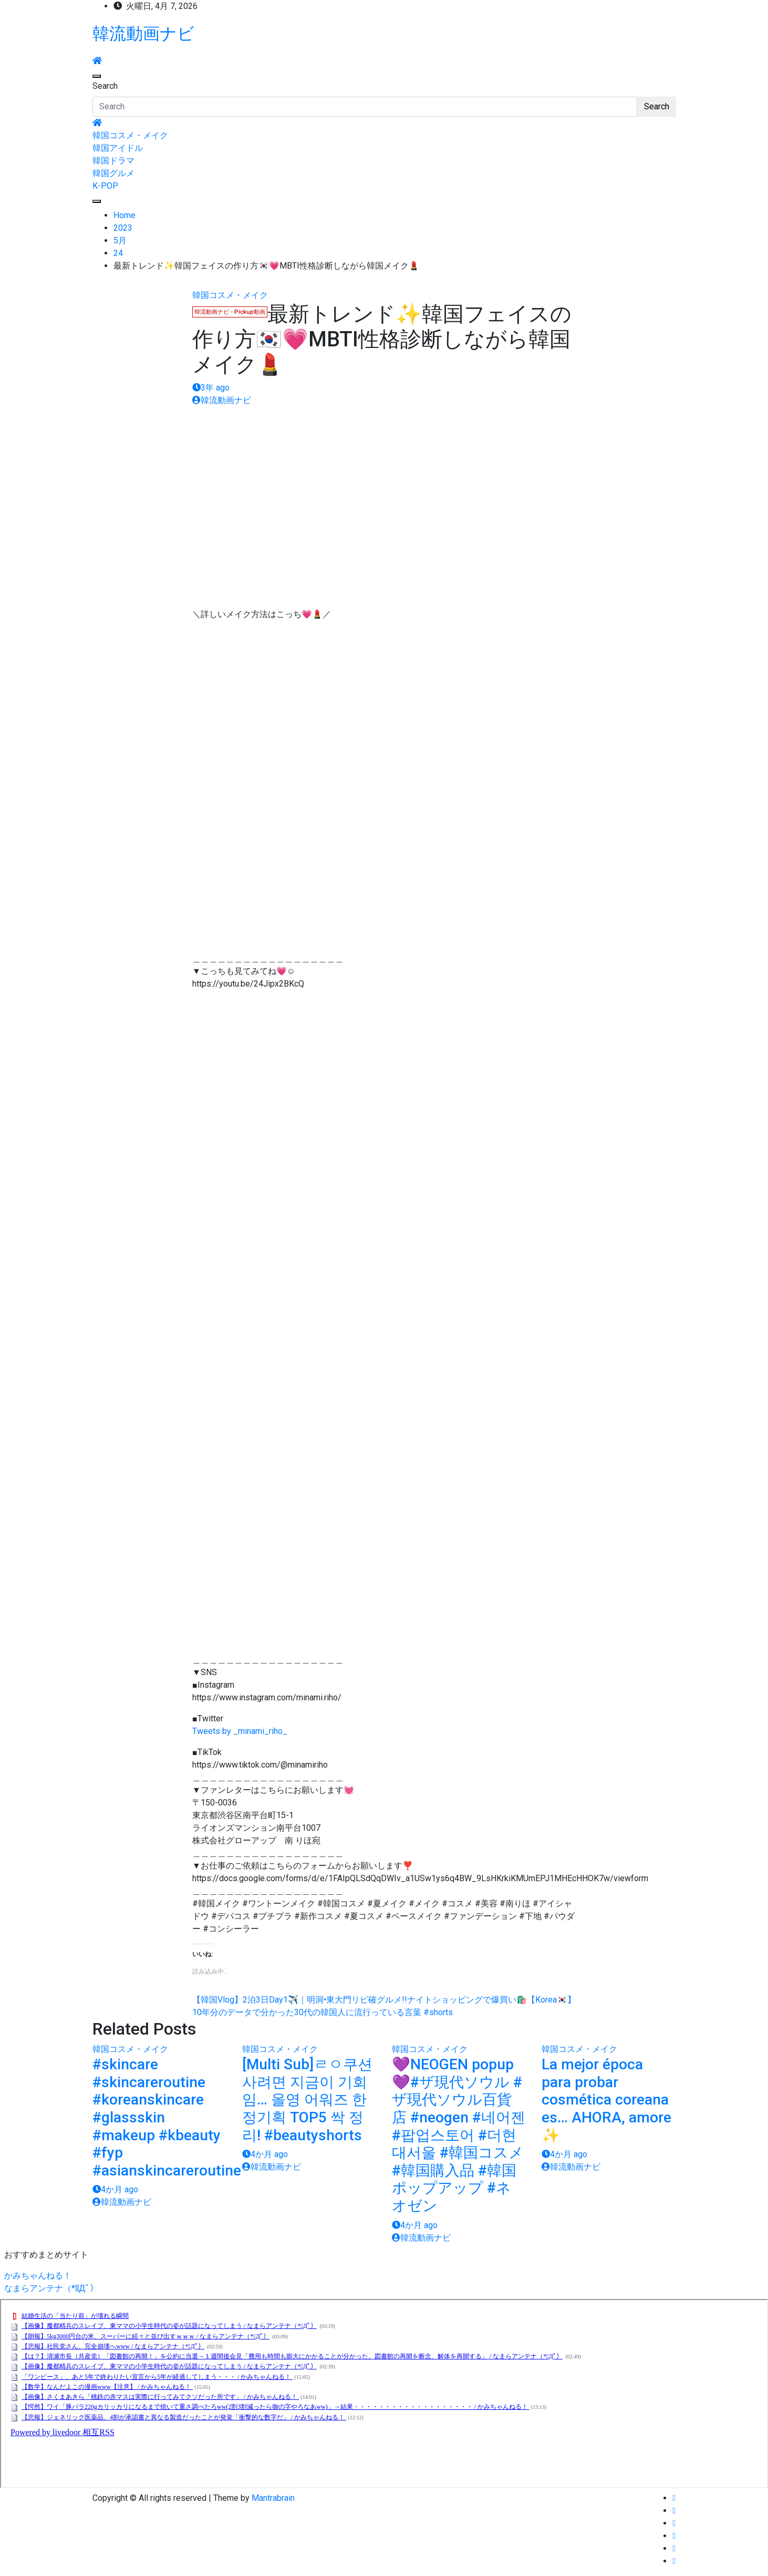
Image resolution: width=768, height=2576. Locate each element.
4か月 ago (115, 2189)
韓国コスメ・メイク (130, 135)
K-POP (105, 186)
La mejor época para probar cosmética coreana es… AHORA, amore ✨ (606, 2099)
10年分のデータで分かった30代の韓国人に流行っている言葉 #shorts (322, 2012)
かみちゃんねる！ (37, 2276)
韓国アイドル (117, 148)
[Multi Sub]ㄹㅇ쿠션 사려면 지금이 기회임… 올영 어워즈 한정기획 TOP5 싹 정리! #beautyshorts (307, 2099)
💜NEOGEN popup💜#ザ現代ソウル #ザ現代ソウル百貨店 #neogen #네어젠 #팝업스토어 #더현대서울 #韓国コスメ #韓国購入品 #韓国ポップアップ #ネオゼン (458, 2135)
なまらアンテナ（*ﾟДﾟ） (51, 2288)
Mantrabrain (273, 2498)
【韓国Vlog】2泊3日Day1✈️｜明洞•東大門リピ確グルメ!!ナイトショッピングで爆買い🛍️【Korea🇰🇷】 (384, 2000)
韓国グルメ (113, 173)
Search (105, 86)
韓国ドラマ (113, 161)
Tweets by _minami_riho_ (239, 1731)
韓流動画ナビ (143, 34)
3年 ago (211, 388)
